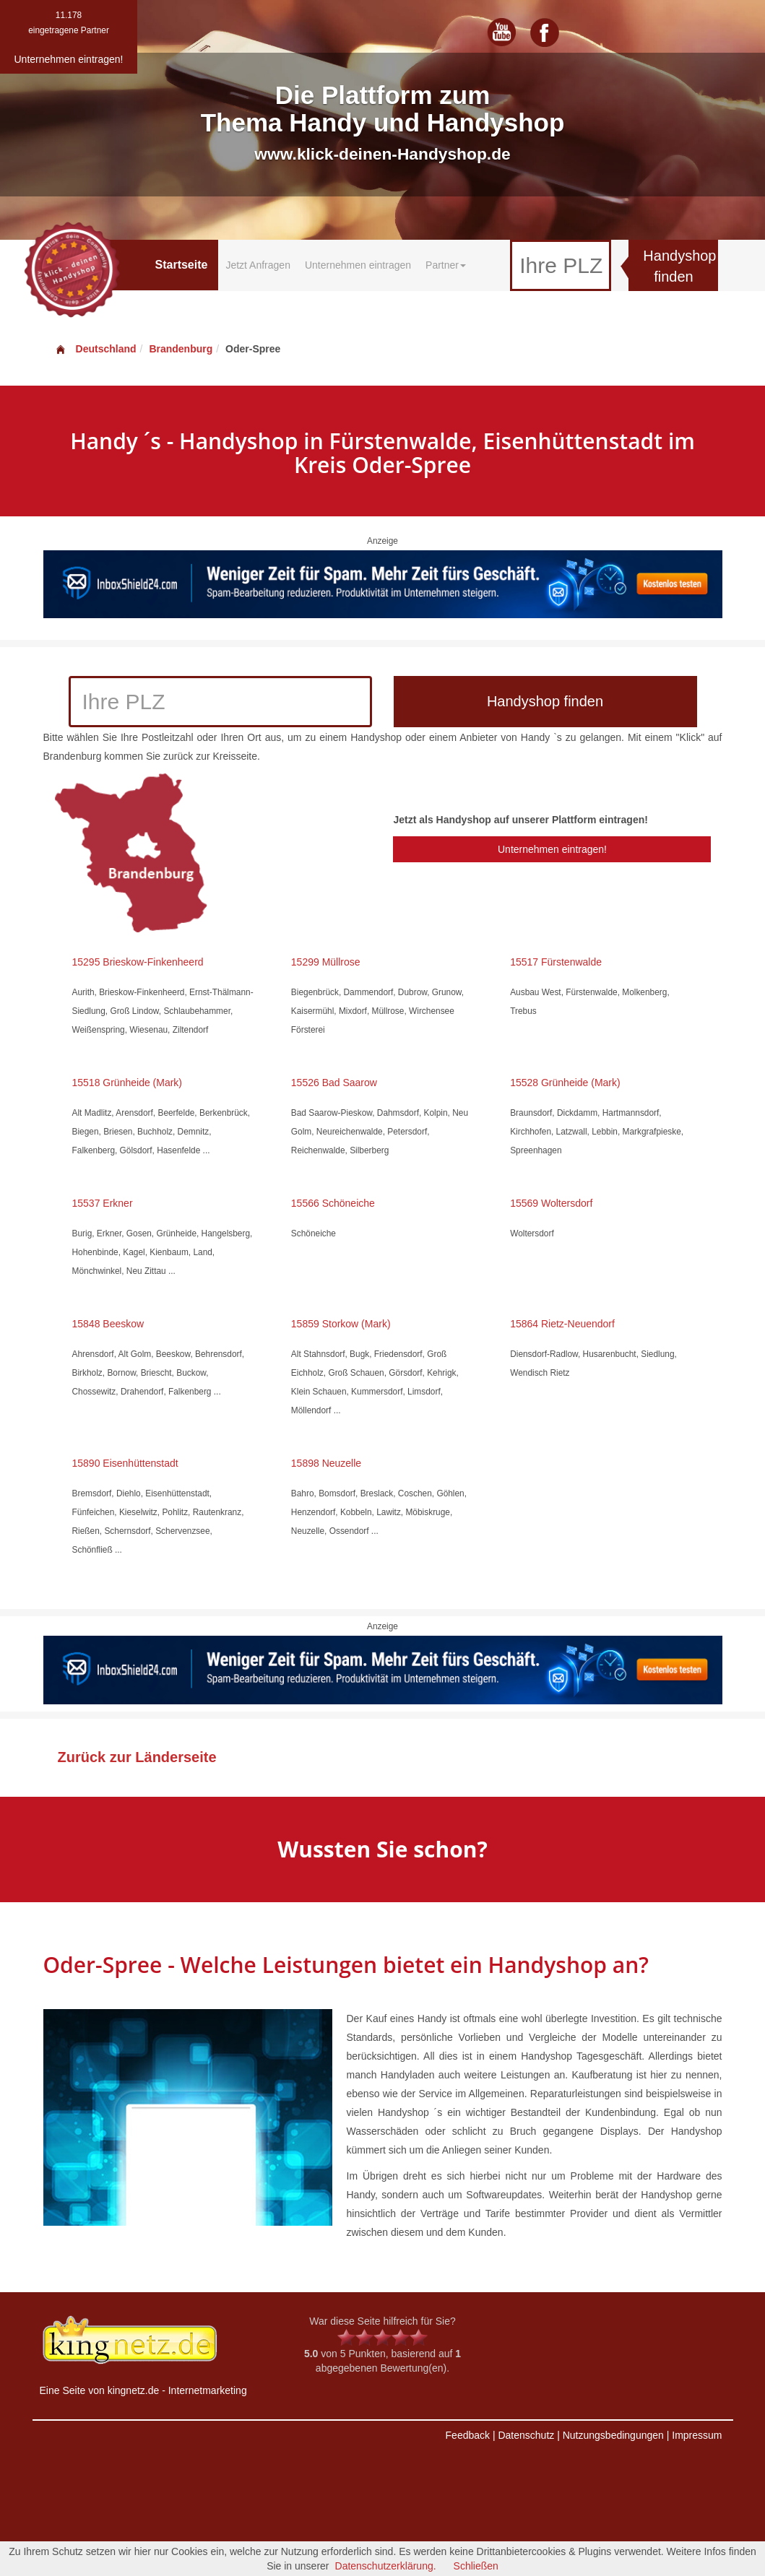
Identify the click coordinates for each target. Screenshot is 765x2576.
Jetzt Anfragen (257, 265)
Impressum (697, 2435)
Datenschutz (526, 2435)
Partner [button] (445, 265)
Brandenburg (180, 349)
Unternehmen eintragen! (552, 849)
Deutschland (95, 349)
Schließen (476, 2566)
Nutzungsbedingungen (613, 2435)
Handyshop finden (679, 266)
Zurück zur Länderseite (137, 1757)
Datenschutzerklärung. (385, 2566)
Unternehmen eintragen (358, 265)
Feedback (468, 2435)
